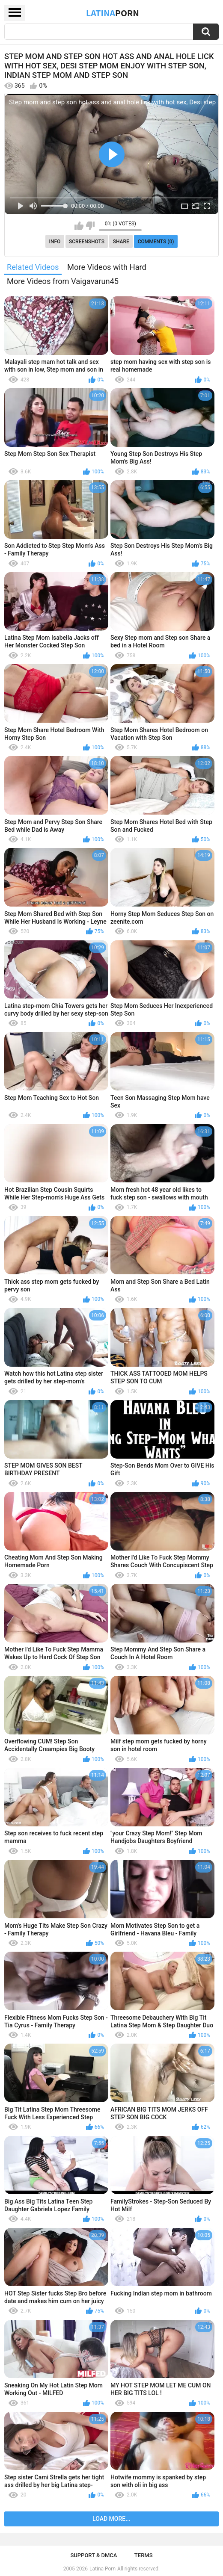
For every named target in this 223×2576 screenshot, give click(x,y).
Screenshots (86, 242)
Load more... (111, 2518)
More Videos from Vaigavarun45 (63, 281)
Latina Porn (102, 2569)
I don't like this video (90, 226)
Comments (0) (156, 242)
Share (121, 242)
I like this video (78, 226)
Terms (143, 2555)
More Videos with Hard (106, 267)
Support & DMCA (93, 2555)
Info (55, 242)
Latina (112, 13)
